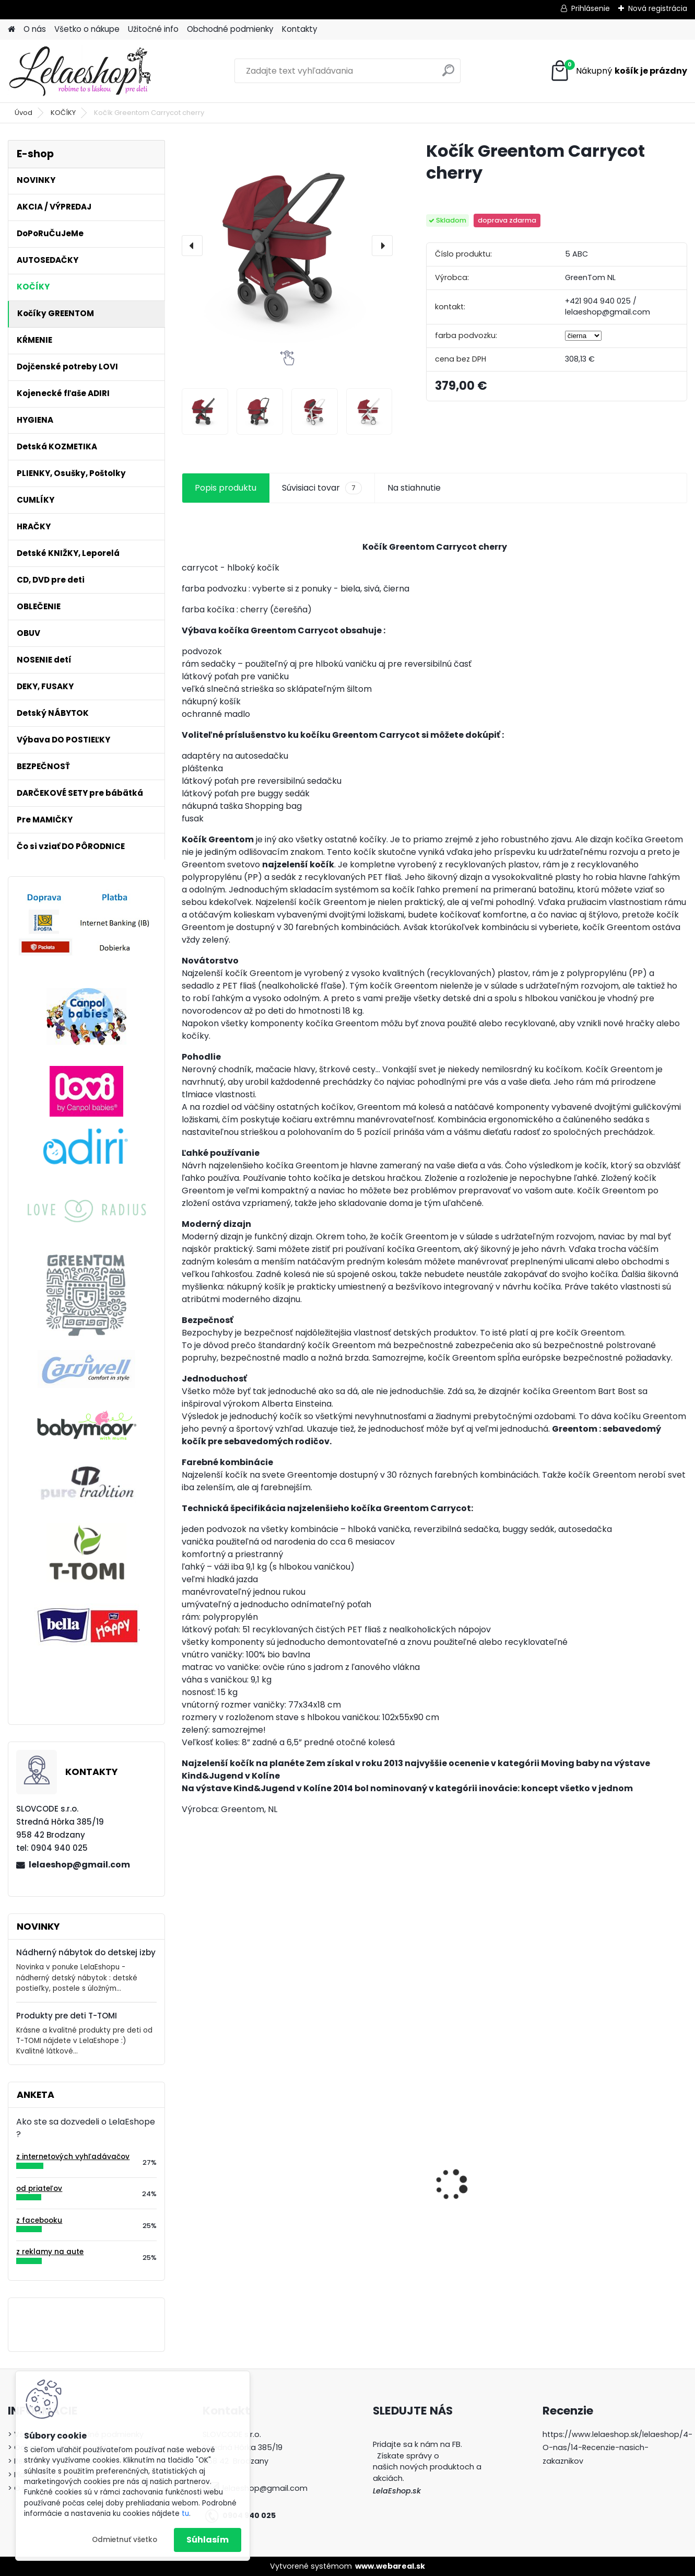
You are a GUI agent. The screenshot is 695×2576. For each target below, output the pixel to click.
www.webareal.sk (390, 2566)
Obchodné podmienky (230, 29)
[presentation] (192, 245)
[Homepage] (11, 29)
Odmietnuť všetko (124, 2540)
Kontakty (299, 29)
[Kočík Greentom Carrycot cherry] (287, 245)
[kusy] (334, 2259)
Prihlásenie (590, 8)
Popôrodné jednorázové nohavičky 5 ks (494, 2200)
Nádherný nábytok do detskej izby (86, 1952)
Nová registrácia (657, 8)
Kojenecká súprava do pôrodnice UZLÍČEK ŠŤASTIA (363, 2182)
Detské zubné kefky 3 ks (620, 2177)
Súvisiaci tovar (321, 488)
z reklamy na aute (50, 2252)
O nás (34, 29)
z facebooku (39, 2220)
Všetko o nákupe (87, 29)
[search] (448, 74)
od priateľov (39, 2189)
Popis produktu (225, 488)
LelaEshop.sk (397, 2491)
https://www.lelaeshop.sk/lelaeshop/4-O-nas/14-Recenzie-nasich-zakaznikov (617, 2448)
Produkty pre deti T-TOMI (66, 2015)
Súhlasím (207, 2540)
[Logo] (79, 71)
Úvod (23, 113)
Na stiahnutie (414, 488)
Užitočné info (153, 29)
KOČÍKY (63, 113)
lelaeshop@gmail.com (79, 1865)
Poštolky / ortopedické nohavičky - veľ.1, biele (235, 2207)
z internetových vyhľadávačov (72, 2157)
